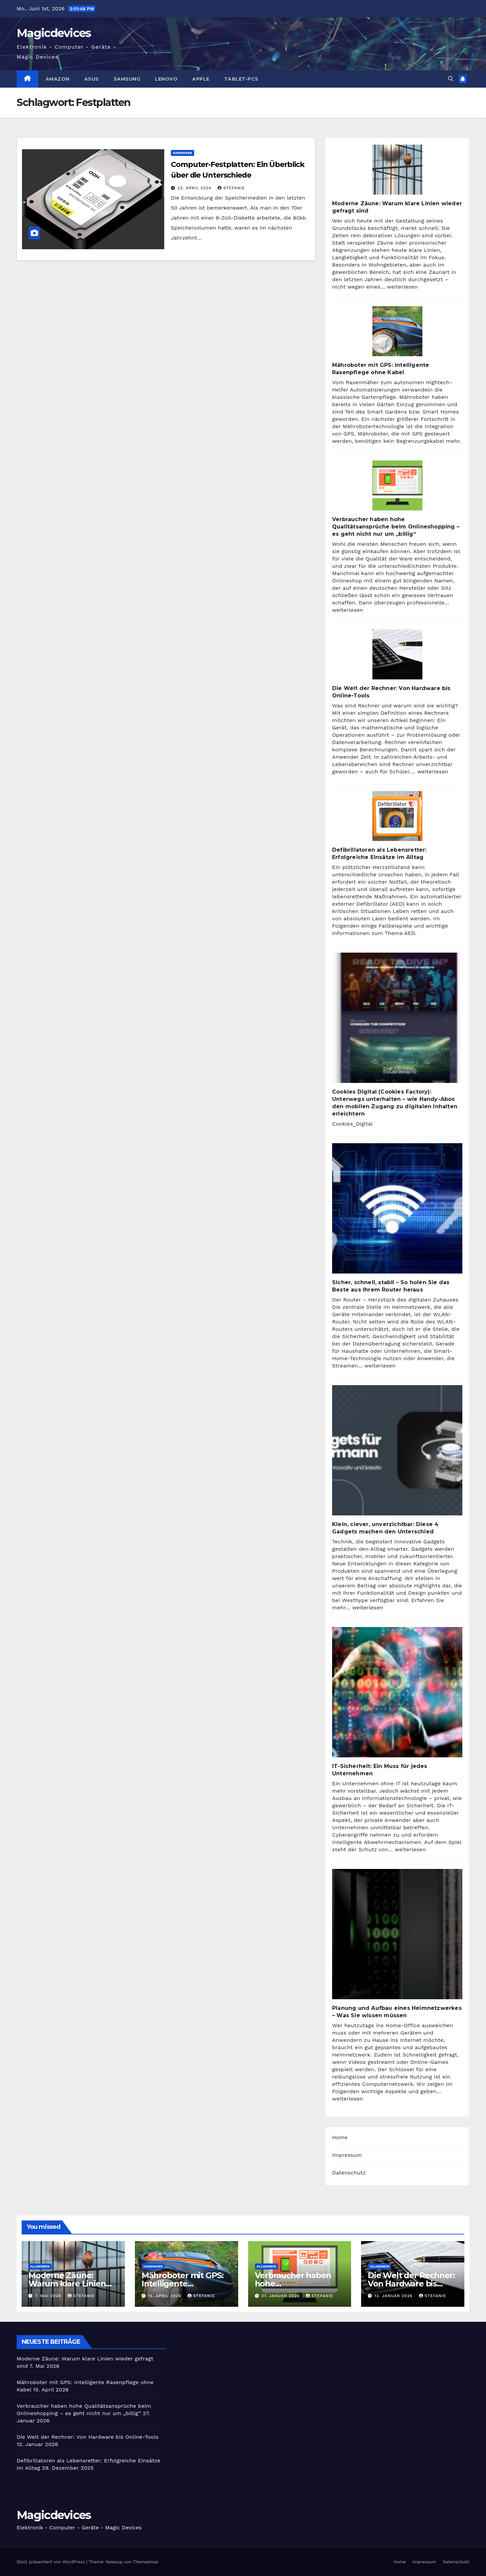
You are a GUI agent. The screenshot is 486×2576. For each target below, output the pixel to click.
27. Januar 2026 (281, 2295)
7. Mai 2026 (49, 2295)
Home (340, 2137)
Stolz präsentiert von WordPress (51, 2561)
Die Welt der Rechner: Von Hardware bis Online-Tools (411, 2283)
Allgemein (40, 2266)
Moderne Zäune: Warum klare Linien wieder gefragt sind (67, 2283)
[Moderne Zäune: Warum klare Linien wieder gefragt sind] (397, 170)
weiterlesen (402, 287)
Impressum (347, 2155)
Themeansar (146, 2561)
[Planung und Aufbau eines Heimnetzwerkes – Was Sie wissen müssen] (397, 1934)
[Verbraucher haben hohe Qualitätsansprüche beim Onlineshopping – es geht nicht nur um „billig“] (397, 485)
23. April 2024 (195, 188)
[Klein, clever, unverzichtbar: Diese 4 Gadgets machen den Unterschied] (397, 1450)
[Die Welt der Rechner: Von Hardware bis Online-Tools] (397, 654)
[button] (450, 79)
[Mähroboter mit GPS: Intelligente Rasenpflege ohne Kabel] (397, 331)
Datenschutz (349, 2172)
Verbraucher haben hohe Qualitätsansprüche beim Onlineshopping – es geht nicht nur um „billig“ (395, 526)
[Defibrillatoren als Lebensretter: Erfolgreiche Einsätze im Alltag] (397, 816)
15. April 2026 (165, 2295)
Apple (201, 79)
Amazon (58, 79)
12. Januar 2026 (394, 2295)
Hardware (182, 153)
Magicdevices (54, 33)
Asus (91, 79)
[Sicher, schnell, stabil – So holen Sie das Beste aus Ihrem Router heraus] (397, 1208)
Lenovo (166, 79)
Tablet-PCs (241, 79)
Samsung (127, 79)
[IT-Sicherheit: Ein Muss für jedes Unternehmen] (397, 1692)
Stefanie (231, 188)
